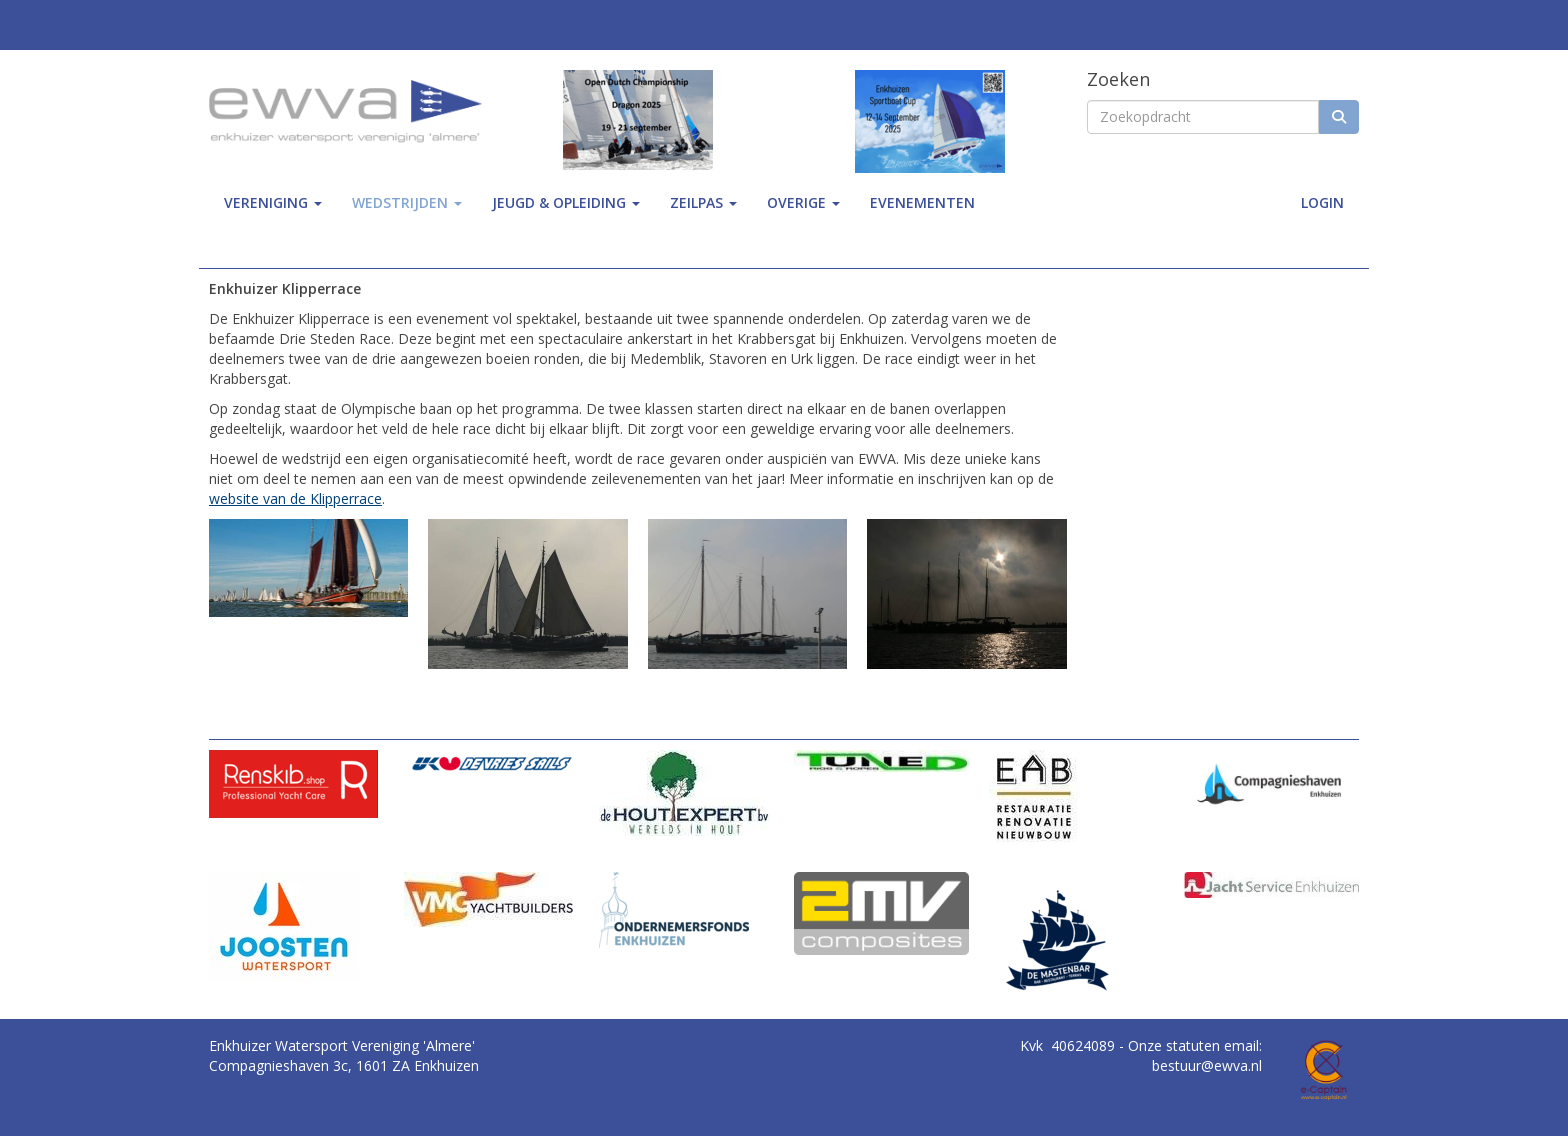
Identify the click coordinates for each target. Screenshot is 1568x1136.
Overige (803, 202)
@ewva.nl (1207, 1065)
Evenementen (922, 202)
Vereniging (273, 202)
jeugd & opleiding (566, 202)
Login (1322, 202)
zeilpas (703, 202)
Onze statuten (1176, 1045)
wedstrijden (407, 202)
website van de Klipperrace (295, 498)
